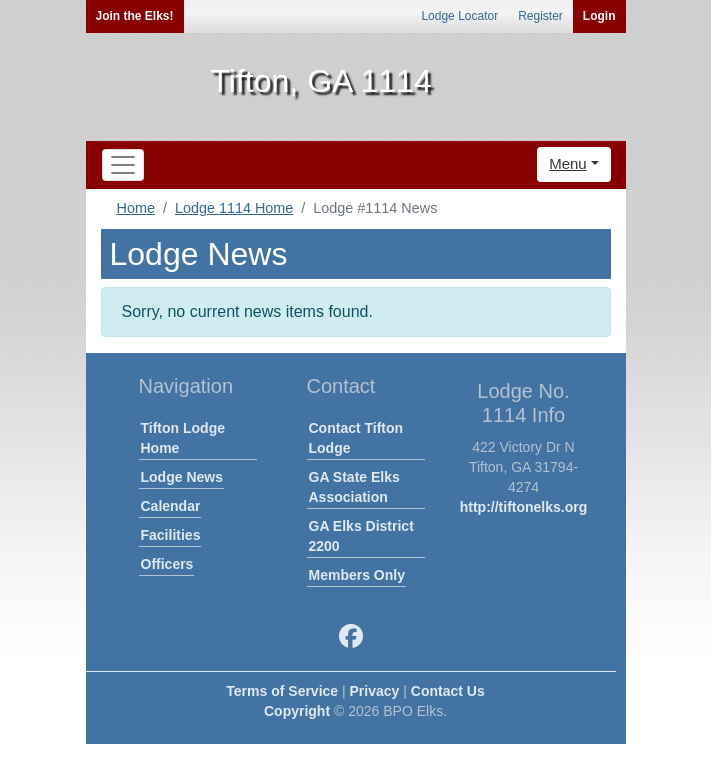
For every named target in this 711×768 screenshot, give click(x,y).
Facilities (171, 535)
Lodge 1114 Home (234, 208)
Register (540, 16)
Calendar (171, 506)
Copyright (297, 711)
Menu (568, 163)
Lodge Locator (459, 16)
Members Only (357, 575)
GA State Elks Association (354, 487)
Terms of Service (282, 691)
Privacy (375, 691)
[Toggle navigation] (123, 165)
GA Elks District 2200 (361, 536)
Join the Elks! (135, 16)
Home (136, 208)
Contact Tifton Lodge (356, 438)
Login (599, 16)
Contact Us (448, 691)
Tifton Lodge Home (183, 438)
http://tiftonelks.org (524, 507)
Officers (167, 564)
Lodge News (182, 477)
